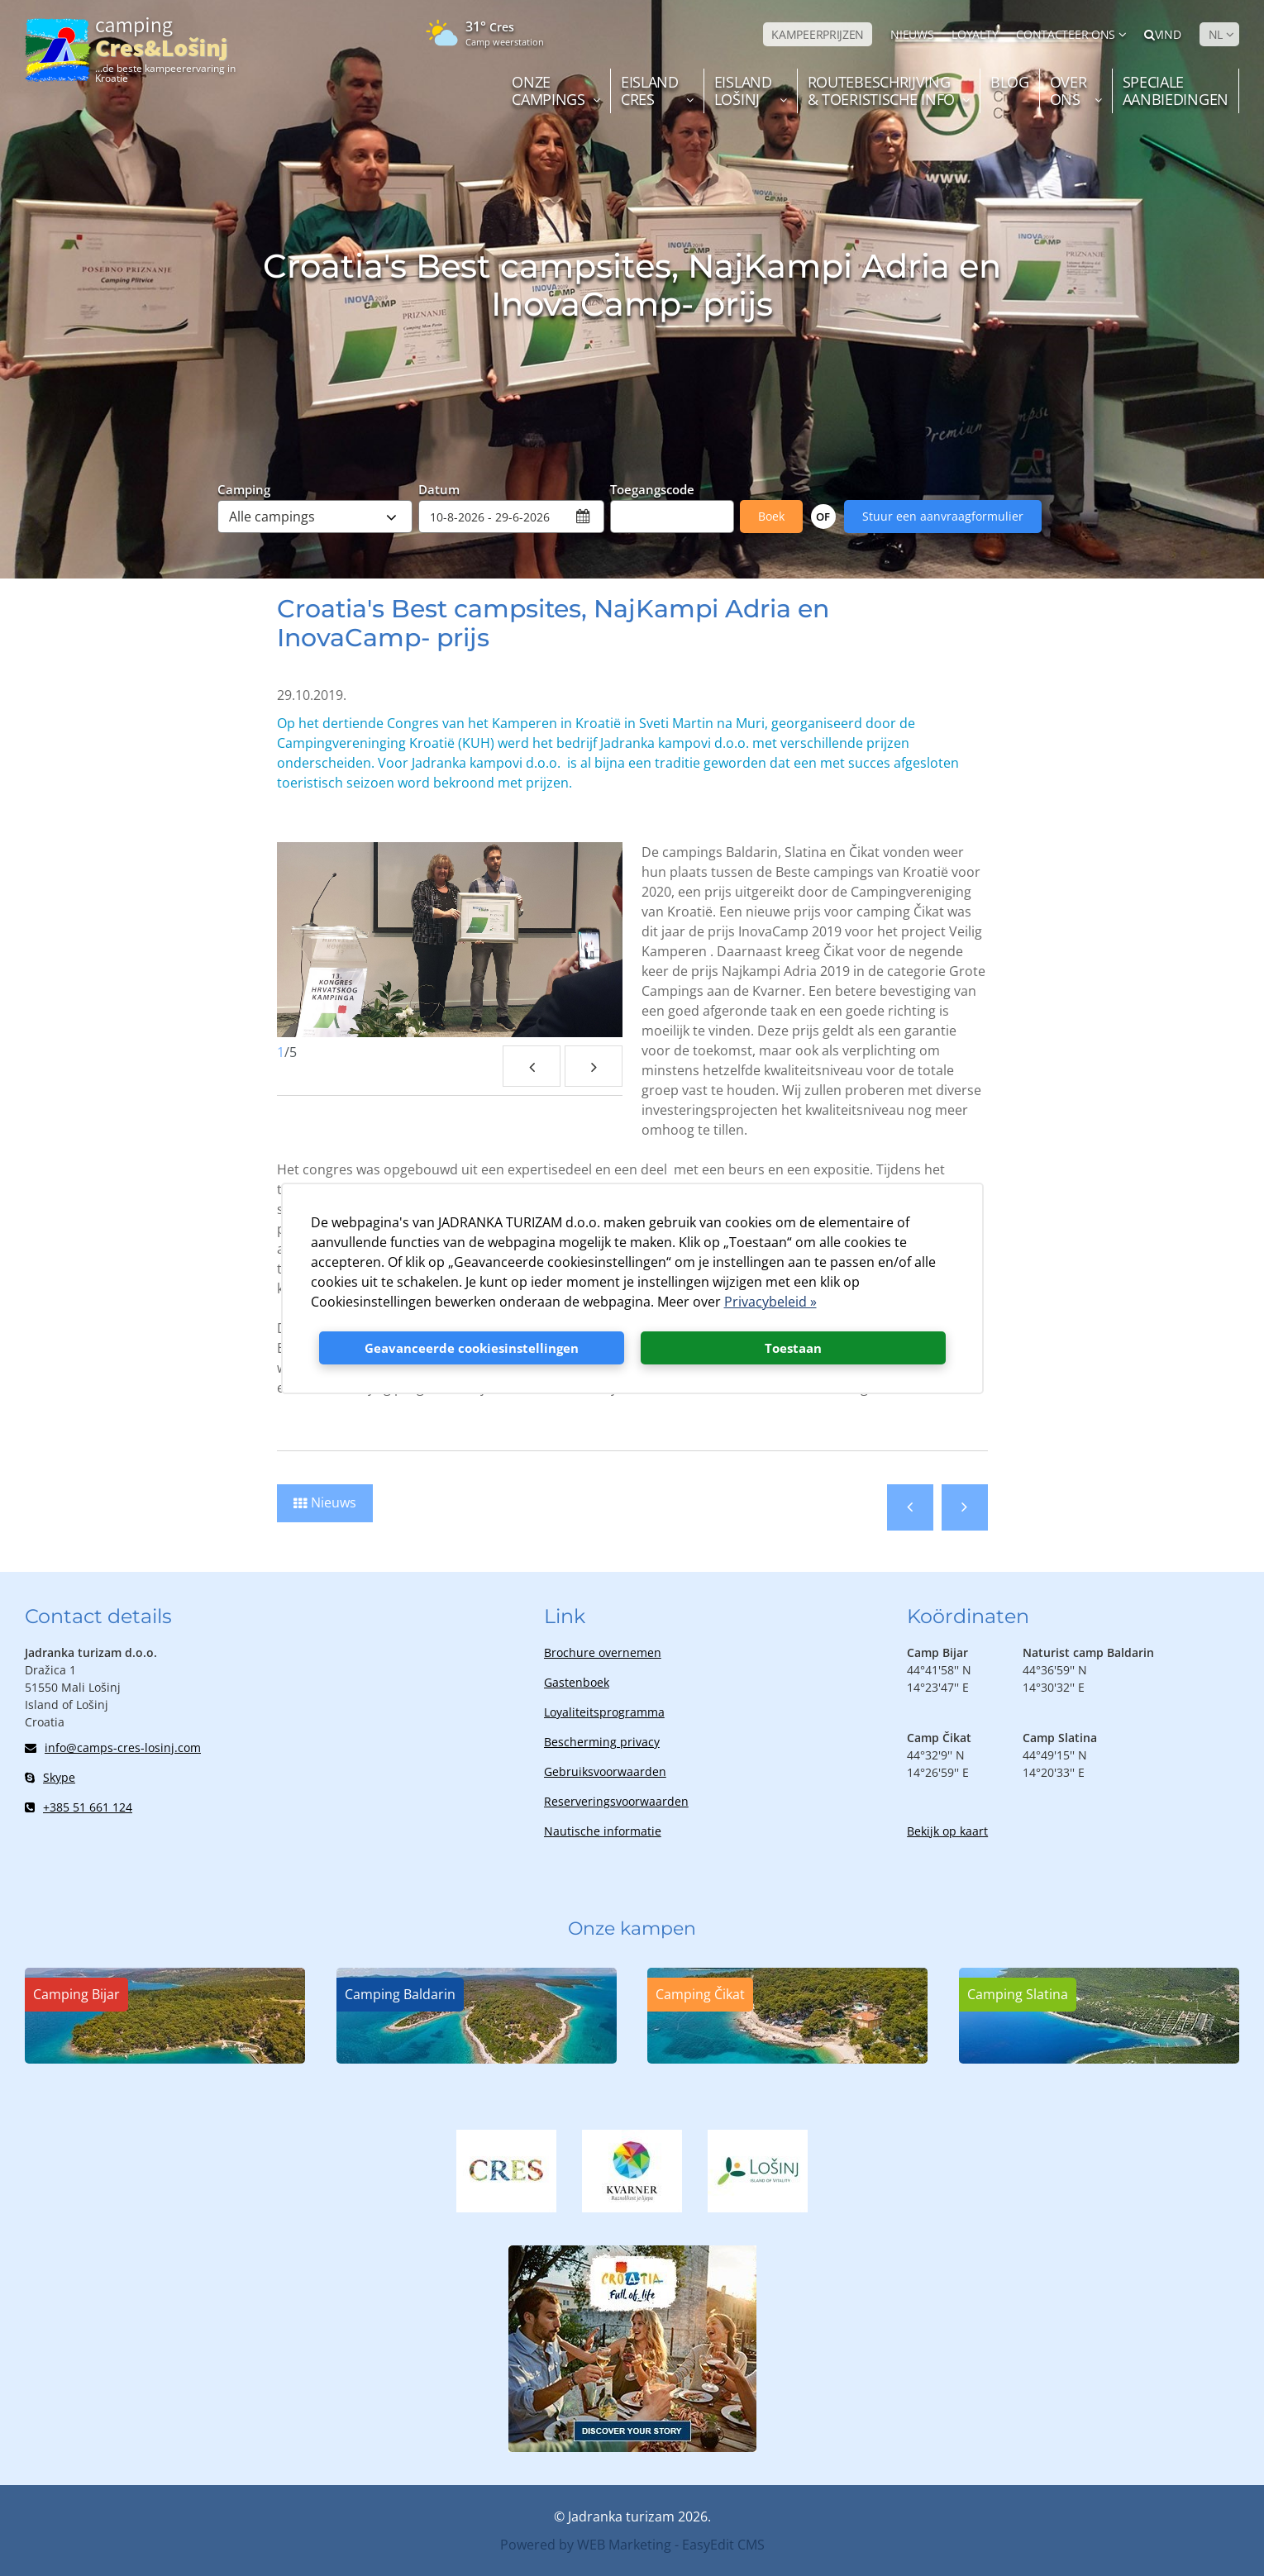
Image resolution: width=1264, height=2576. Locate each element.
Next (593, 1066)
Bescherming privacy (602, 1742)
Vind (1162, 34)
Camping (243, 488)
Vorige (910, 1507)
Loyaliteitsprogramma (604, 1712)
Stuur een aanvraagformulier (942, 516)
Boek (771, 516)
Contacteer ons (1065, 34)
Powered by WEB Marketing (585, 2545)
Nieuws (333, 1502)
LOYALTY (975, 34)
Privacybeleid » (770, 1302)
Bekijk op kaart (947, 1831)
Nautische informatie (602, 1831)
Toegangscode (652, 488)
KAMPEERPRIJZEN (817, 34)
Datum (439, 488)
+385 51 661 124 (78, 1807)
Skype (50, 1777)
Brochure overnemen (602, 1652)
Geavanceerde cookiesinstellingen (472, 1348)
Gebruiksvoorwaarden (605, 1771)
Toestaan (793, 1348)
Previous (531, 1066)
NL (1216, 34)
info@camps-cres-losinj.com (113, 1747)
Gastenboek (576, 1682)
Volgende (965, 1507)
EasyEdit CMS (723, 2545)
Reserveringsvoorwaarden (616, 1801)
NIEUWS (911, 34)
